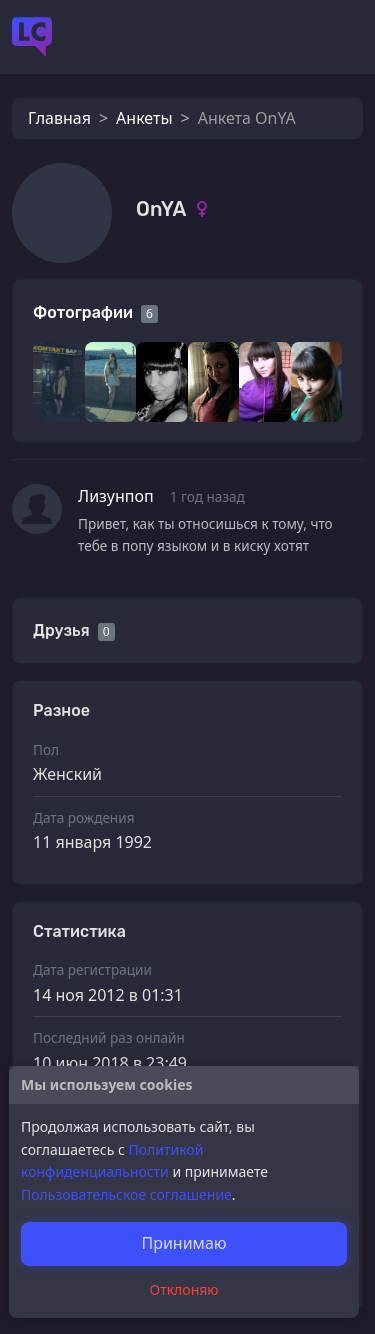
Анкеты (144, 118)
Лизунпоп (116, 496)
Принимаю (183, 1243)
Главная (59, 118)
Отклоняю (184, 1289)
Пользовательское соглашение (126, 1194)
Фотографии (83, 312)
